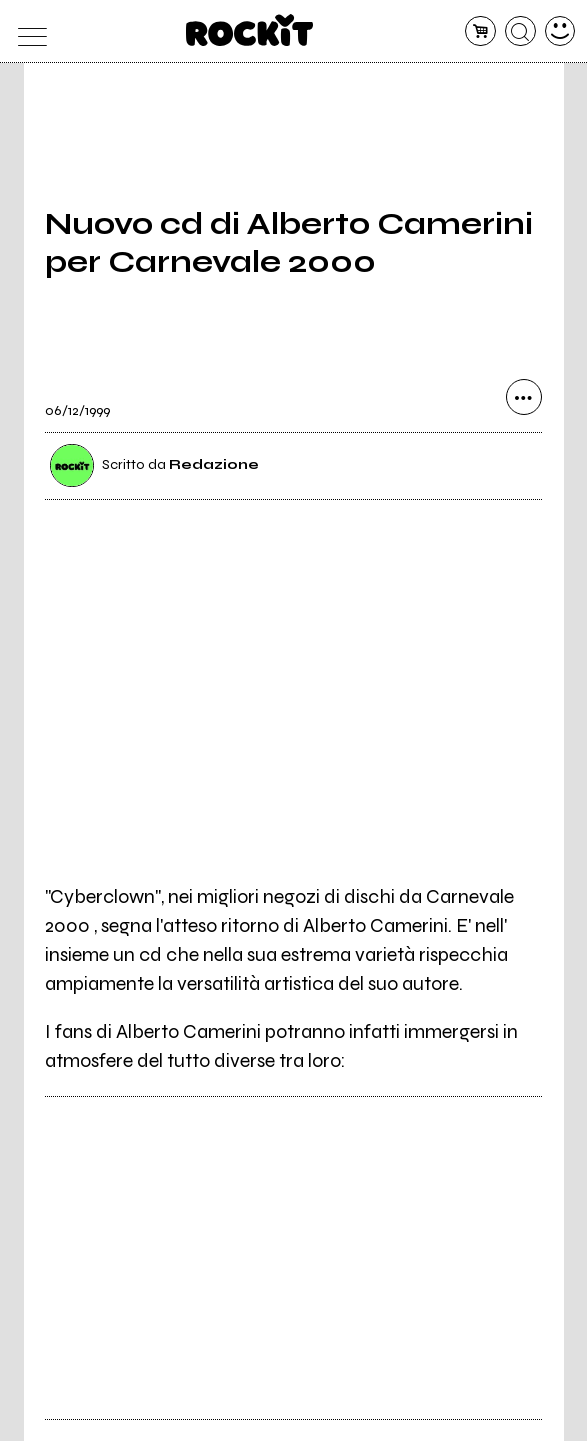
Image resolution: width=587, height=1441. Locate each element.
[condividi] (524, 397)
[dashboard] (560, 31)
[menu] (27, 31)
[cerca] (520, 31)
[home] (249, 30)
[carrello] (480, 31)
